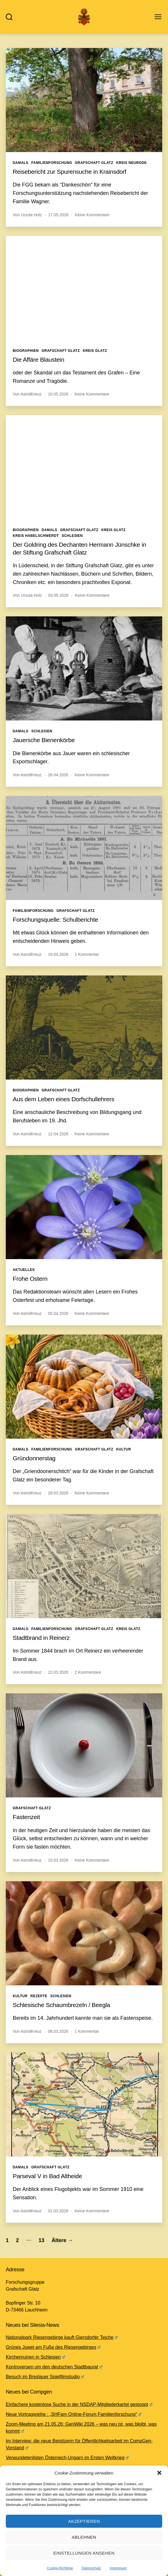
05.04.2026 (58, 1313)
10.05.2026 (58, 394)
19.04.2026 (58, 954)
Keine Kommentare (92, 214)
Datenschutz (91, 2568)
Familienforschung (51, 163)
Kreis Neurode (131, 163)
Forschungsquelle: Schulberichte (55, 919)
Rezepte (38, 1996)
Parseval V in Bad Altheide (47, 2176)
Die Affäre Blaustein (38, 359)
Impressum (118, 2568)
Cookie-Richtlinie (60, 2568)
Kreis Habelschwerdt (36, 536)
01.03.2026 (58, 2211)
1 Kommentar (86, 954)
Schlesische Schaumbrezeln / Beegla (61, 2005)
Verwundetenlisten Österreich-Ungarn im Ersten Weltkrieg (67, 2457)
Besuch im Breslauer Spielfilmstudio (45, 2376)
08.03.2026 (58, 2031)
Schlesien (72, 536)
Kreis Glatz (95, 351)
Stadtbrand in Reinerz (41, 1637)
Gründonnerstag (34, 1458)
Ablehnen (84, 2537)
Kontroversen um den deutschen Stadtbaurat (54, 2366)
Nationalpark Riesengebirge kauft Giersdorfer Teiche (62, 2337)
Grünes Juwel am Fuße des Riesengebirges (53, 2347)
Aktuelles (24, 1270)
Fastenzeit (26, 1817)
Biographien (26, 351)
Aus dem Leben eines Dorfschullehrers (63, 1099)
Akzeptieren (84, 2521)
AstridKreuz (31, 394)
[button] (159, 2473)
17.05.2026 (58, 214)
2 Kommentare (87, 1672)
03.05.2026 (58, 595)
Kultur (123, 1449)
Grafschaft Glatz (94, 163)
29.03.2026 (58, 1493)
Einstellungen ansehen (83, 2553)
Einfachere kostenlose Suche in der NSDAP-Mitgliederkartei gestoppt (79, 2404)
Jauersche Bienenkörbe (44, 740)
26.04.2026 (58, 775)
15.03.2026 (58, 1860)
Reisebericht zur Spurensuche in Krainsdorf (69, 171)
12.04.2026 (58, 1134)
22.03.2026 (58, 1672)
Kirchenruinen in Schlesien (35, 2357)
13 (41, 2240)
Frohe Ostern (30, 1278)
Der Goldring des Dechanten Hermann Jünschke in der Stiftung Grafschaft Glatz (79, 548)
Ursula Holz (31, 214)
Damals (20, 163)
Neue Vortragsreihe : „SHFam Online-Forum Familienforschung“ (73, 2414)
